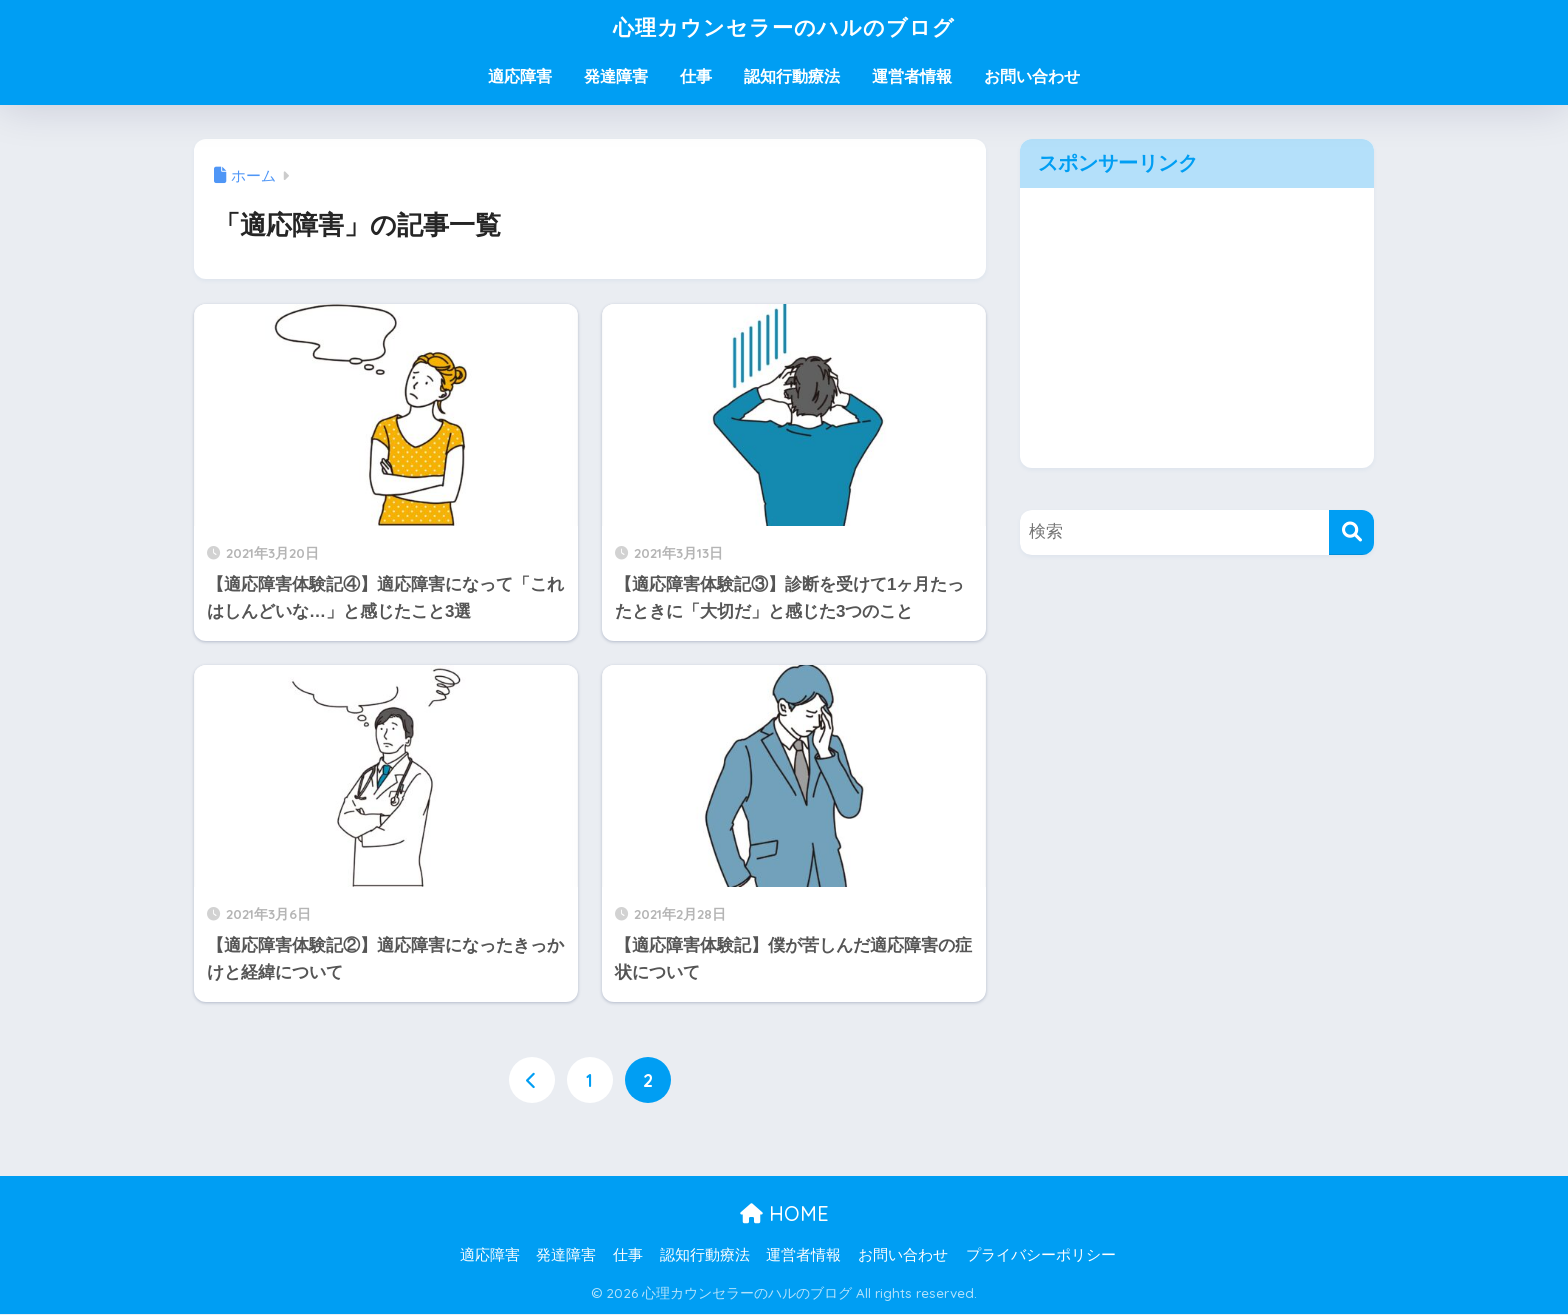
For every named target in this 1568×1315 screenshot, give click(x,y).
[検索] (1351, 532)
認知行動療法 (792, 76)
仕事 (696, 76)
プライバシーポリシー (1041, 1256)
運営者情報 (912, 76)
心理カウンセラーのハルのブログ (784, 26)
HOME (784, 1213)
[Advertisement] (1197, 328)
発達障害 (616, 76)
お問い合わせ (1032, 76)
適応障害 (520, 76)
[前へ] (532, 1080)
